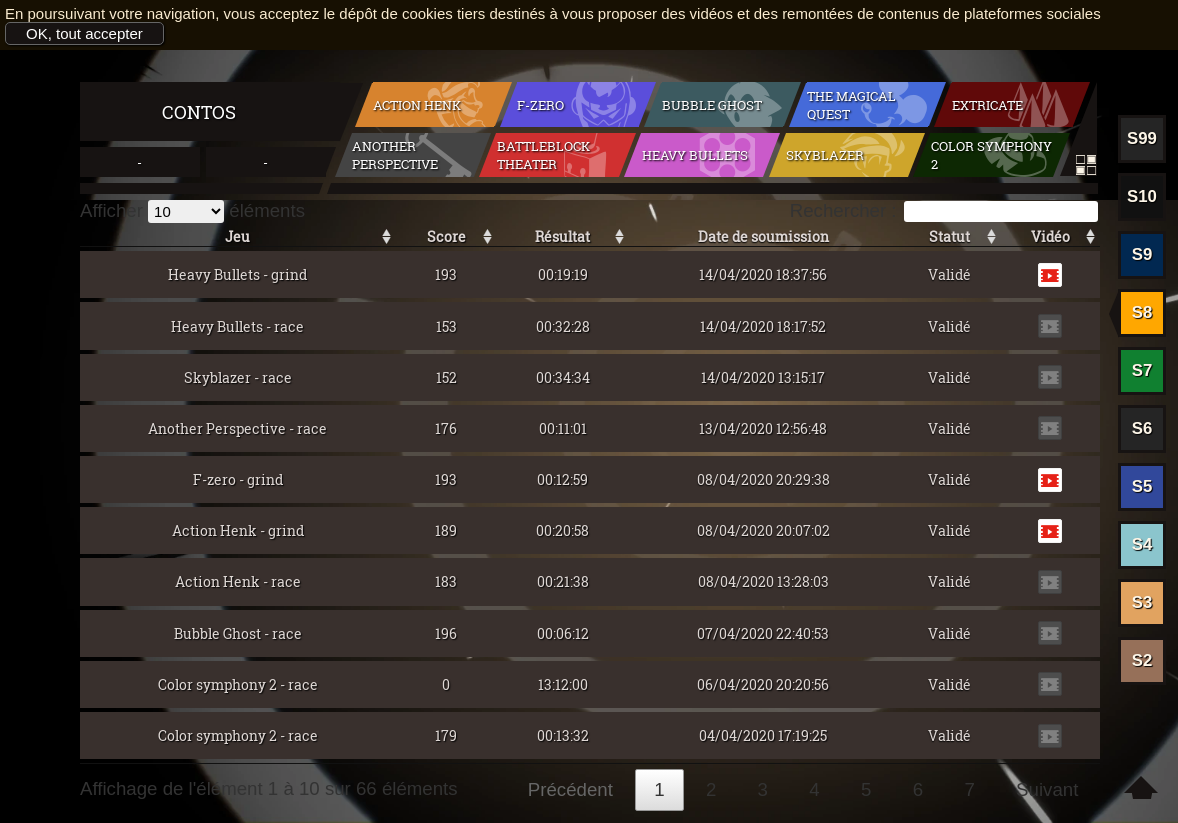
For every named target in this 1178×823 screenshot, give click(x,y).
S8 (1142, 312)
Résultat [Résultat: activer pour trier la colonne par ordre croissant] (562, 236)
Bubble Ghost (712, 105)
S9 (1142, 254)
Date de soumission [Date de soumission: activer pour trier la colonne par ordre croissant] (763, 236)
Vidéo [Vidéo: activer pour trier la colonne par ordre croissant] (1050, 236)
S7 (1142, 370)
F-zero (540, 105)
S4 (1142, 544)
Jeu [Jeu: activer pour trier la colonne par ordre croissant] (237, 236)
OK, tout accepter (84, 33)
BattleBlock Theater (543, 155)
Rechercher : (944, 210)
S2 (1142, 660)
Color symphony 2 (991, 155)
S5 (1142, 486)
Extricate (987, 105)
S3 (1142, 602)
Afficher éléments (192, 210)
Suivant (1047, 789)
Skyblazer (825, 155)
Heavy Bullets (695, 155)
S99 (1142, 138)
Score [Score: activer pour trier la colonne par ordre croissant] (446, 236)
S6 (1142, 428)
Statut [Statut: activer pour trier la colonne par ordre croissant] (949, 236)
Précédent (570, 789)
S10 (1142, 196)
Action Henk (417, 105)
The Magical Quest (851, 105)
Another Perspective (395, 155)
